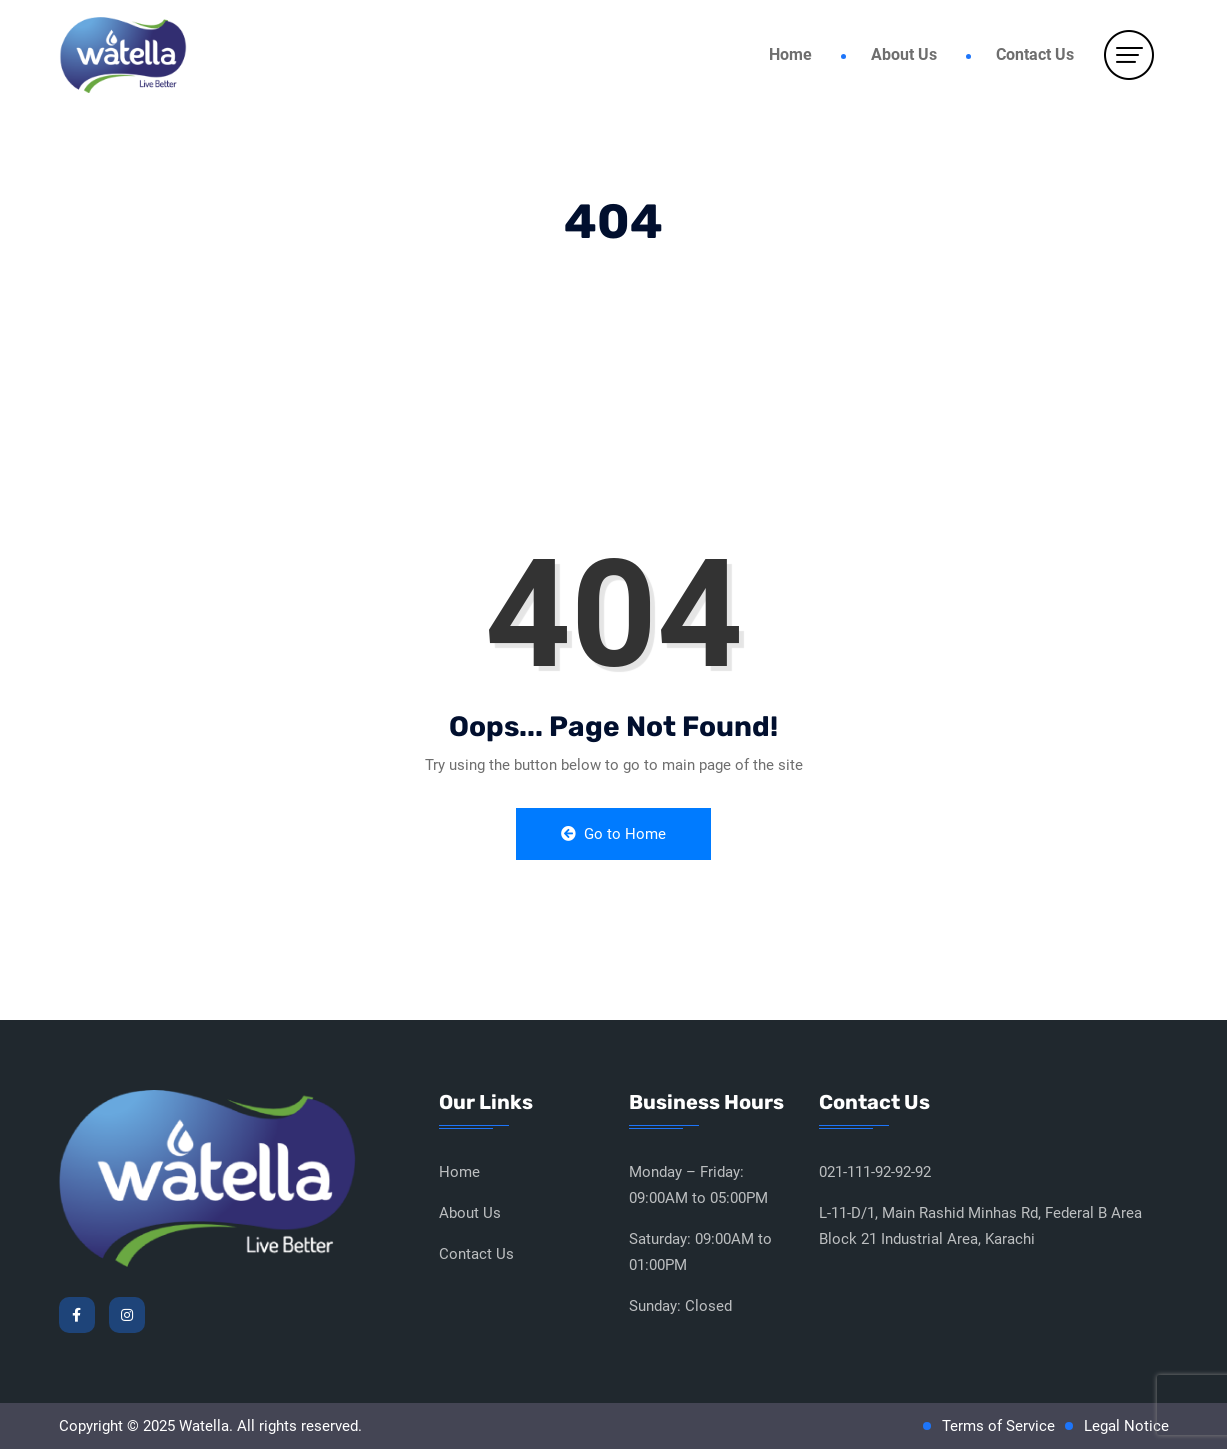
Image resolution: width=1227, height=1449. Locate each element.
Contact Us (1035, 54)
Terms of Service (998, 1426)
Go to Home (613, 834)
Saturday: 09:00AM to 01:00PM (700, 1252)
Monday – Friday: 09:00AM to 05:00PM (698, 1185)
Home (790, 54)
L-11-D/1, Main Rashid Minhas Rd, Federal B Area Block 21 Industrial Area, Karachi (980, 1226)
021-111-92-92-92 (875, 1172)
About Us (904, 54)
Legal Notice (1126, 1426)
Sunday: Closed (680, 1306)
